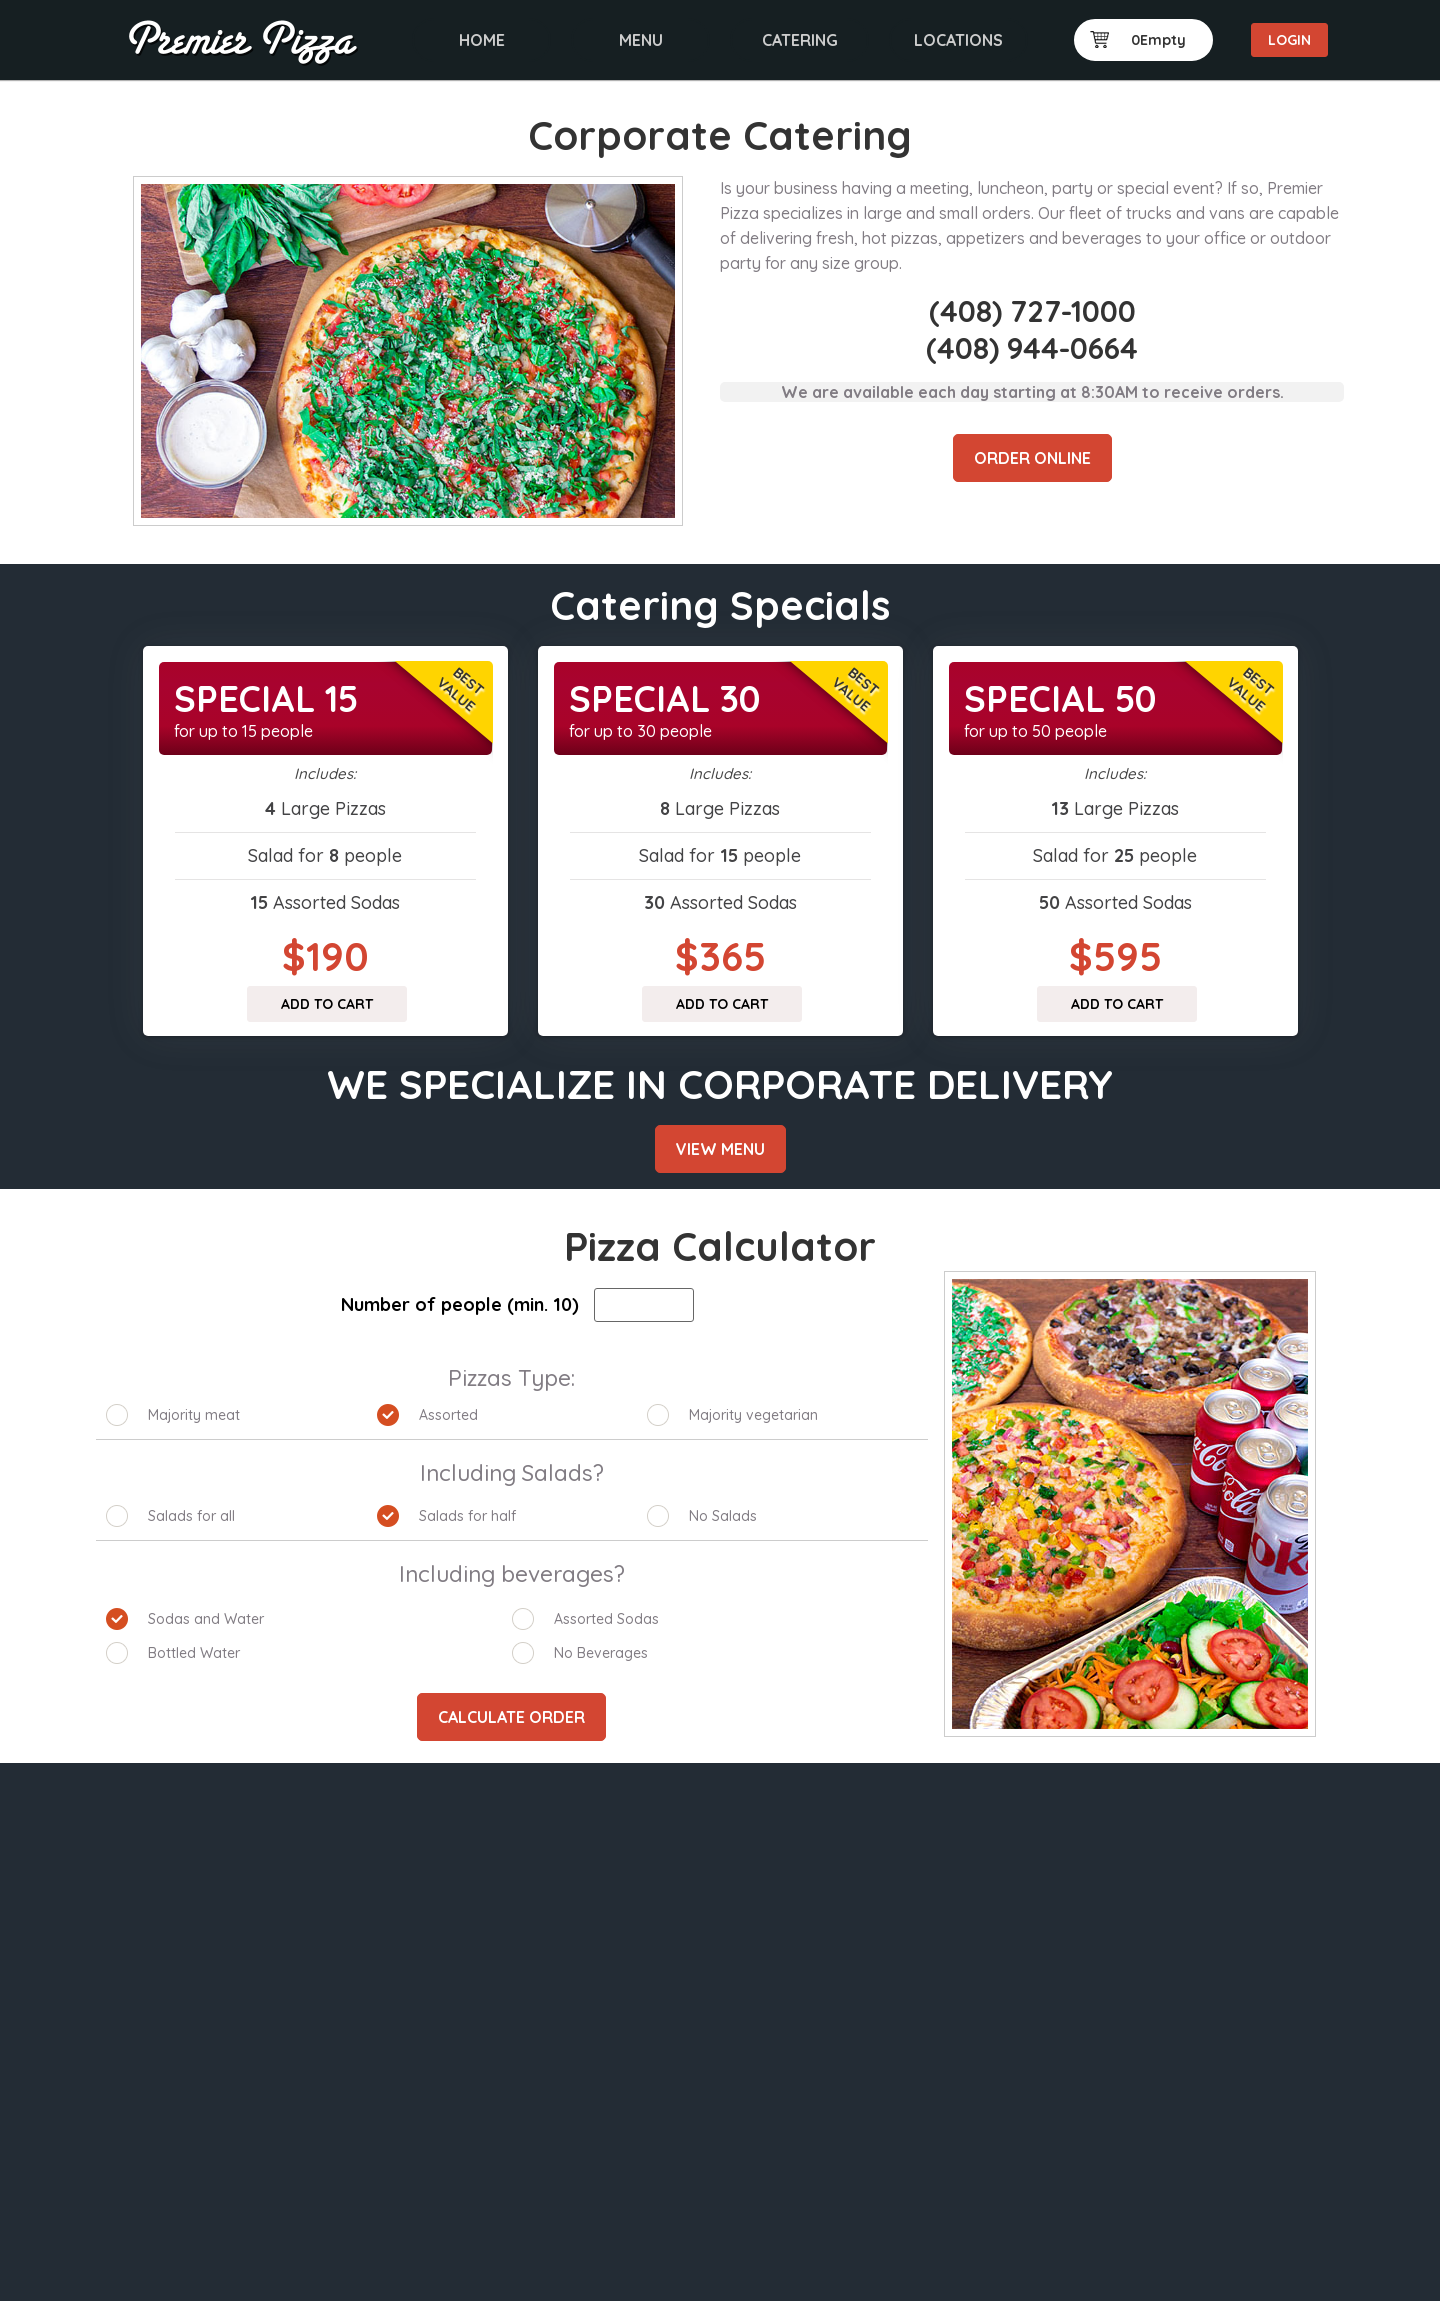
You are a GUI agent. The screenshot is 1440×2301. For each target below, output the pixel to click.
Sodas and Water (206, 1619)
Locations (958, 40)
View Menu (720, 1149)
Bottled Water (194, 1653)
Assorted (448, 1415)
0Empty (1138, 40)
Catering (800, 40)
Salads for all (191, 1516)
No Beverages (601, 1653)
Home (482, 40)
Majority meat (194, 1415)
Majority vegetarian (753, 1415)
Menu (641, 40)
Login (1289, 40)
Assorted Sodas (606, 1619)
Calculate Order (511, 1717)
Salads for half (467, 1516)
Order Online (1032, 458)
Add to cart (327, 1004)
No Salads (723, 1516)
